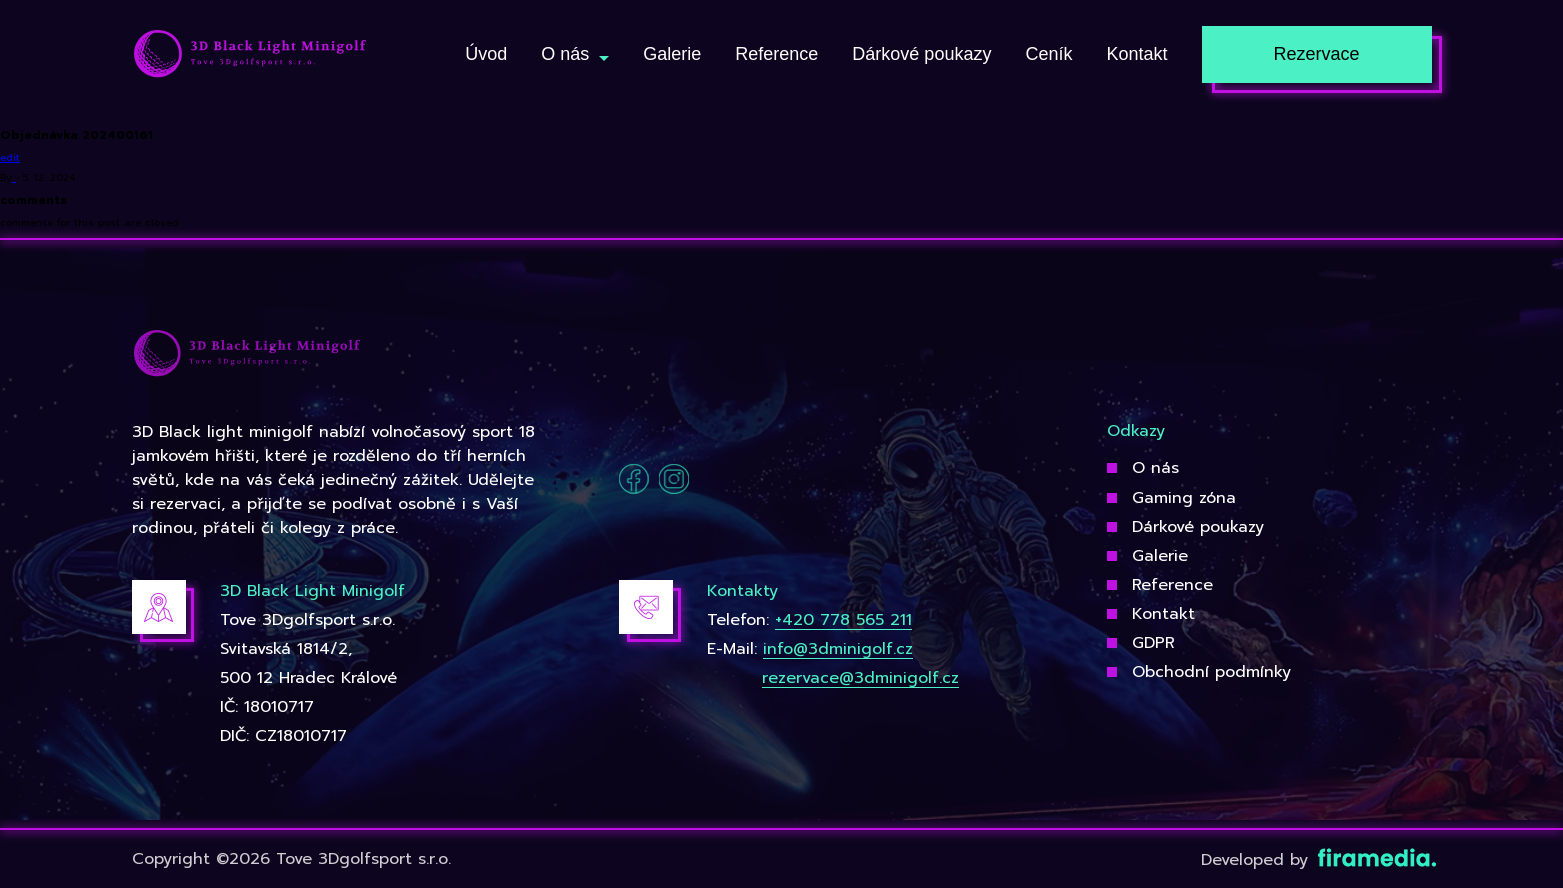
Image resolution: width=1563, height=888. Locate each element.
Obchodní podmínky (1211, 672)
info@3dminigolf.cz (838, 649)
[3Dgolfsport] (250, 55)
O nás (1155, 468)
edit (10, 157)
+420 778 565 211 (843, 620)
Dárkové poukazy (1198, 527)
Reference (1172, 585)
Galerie (1160, 556)
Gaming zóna (1184, 498)
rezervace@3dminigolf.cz (860, 678)
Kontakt (1163, 614)
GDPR (1153, 643)
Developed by (1316, 860)
